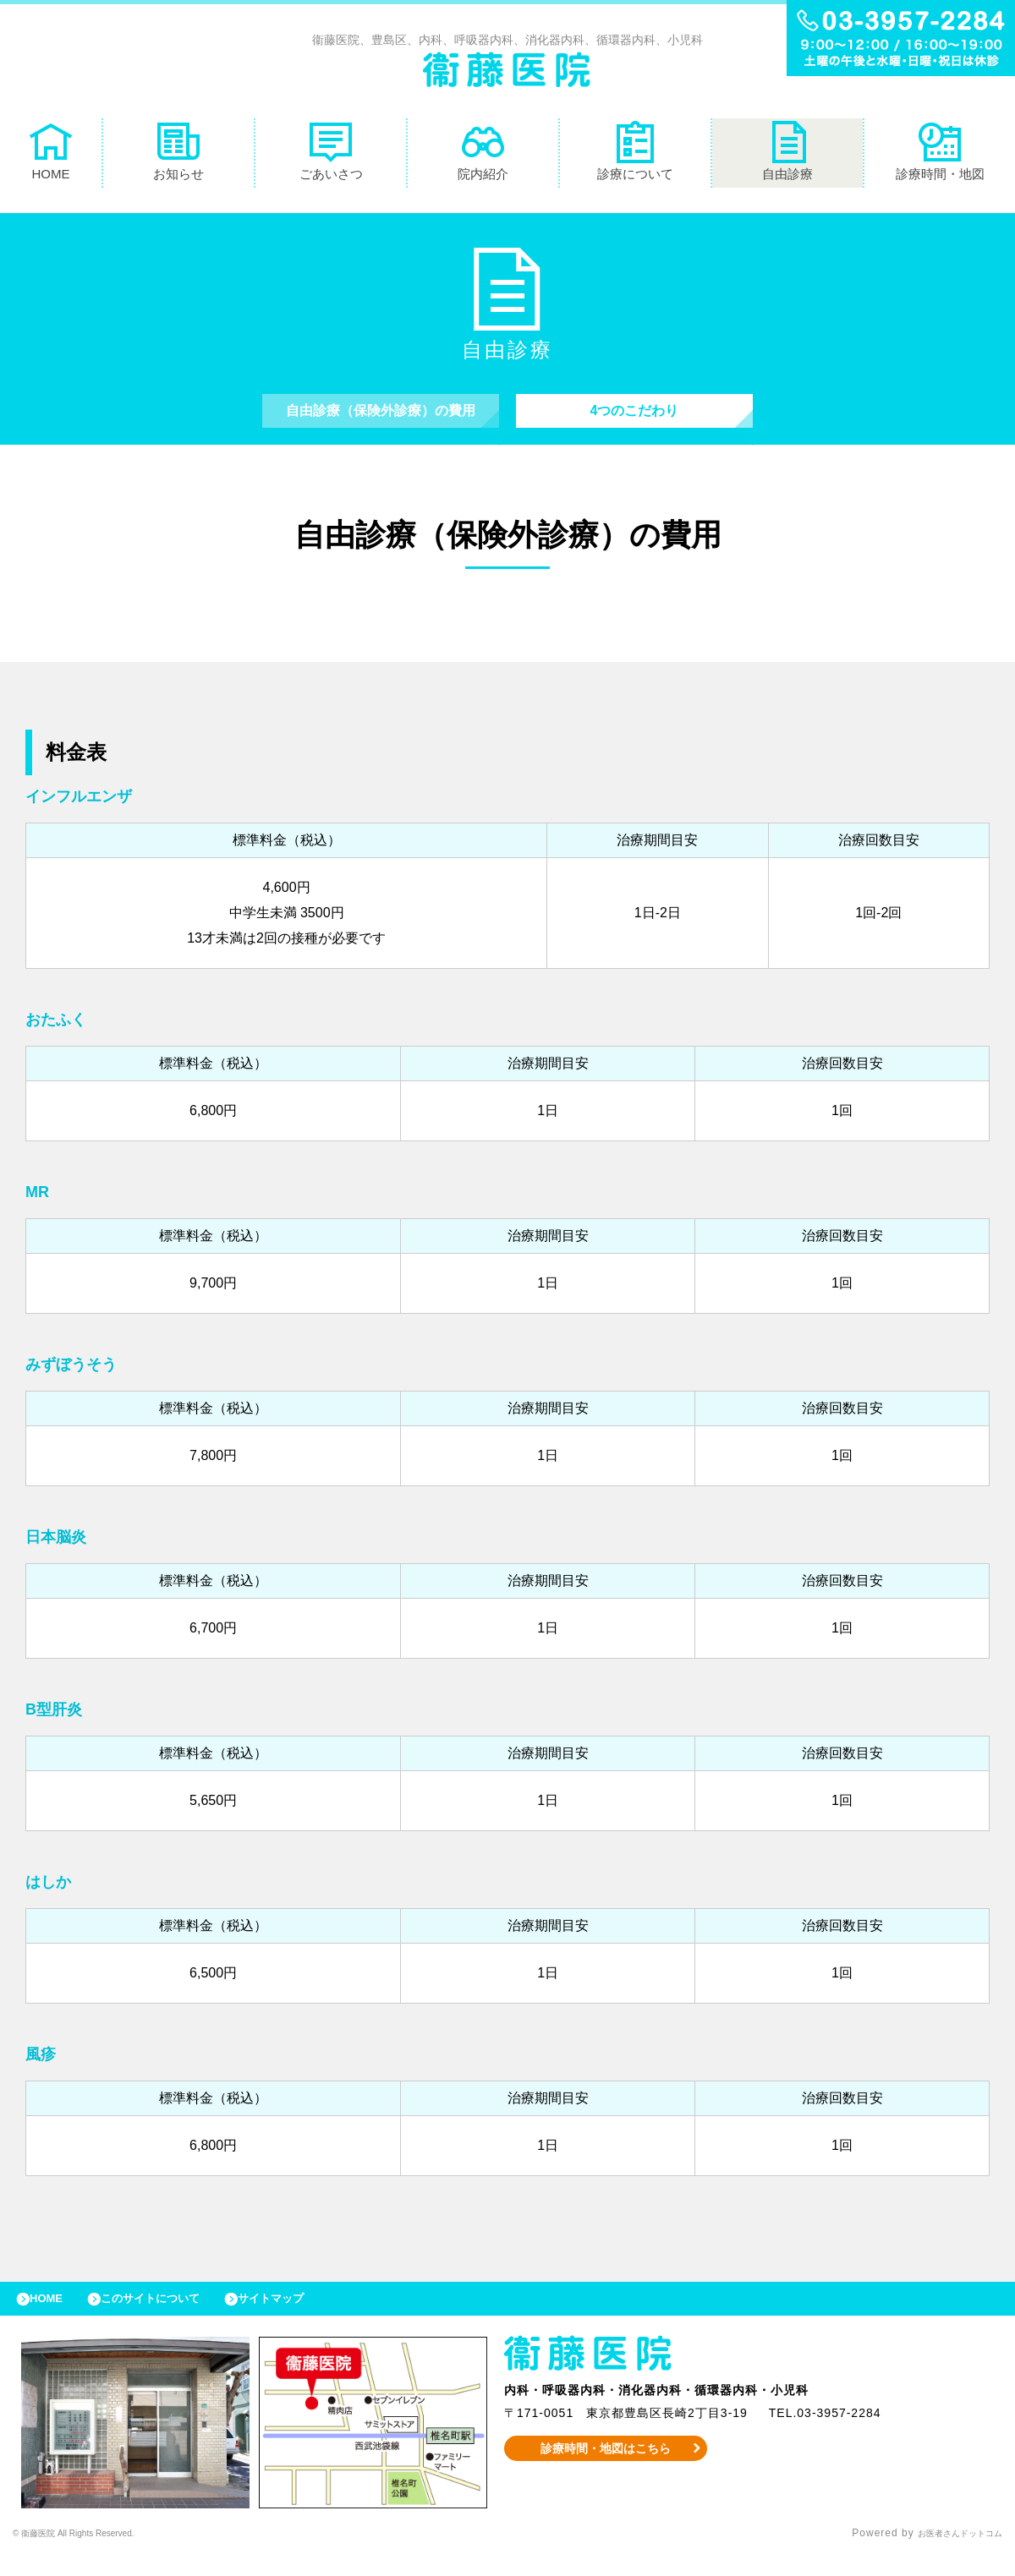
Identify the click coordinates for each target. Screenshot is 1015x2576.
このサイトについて (172, 2315)
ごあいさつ (331, 155)
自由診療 (787, 155)
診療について (635, 155)
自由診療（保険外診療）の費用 (380, 419)
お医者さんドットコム (947, 2555)
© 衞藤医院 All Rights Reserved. (97, 2555)
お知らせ (178, 155)
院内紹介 (483, 155)
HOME (51, 155)
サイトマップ (310, 2315)
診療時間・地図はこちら (606, 2469)
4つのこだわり (634, 419)
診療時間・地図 (940, 155)
